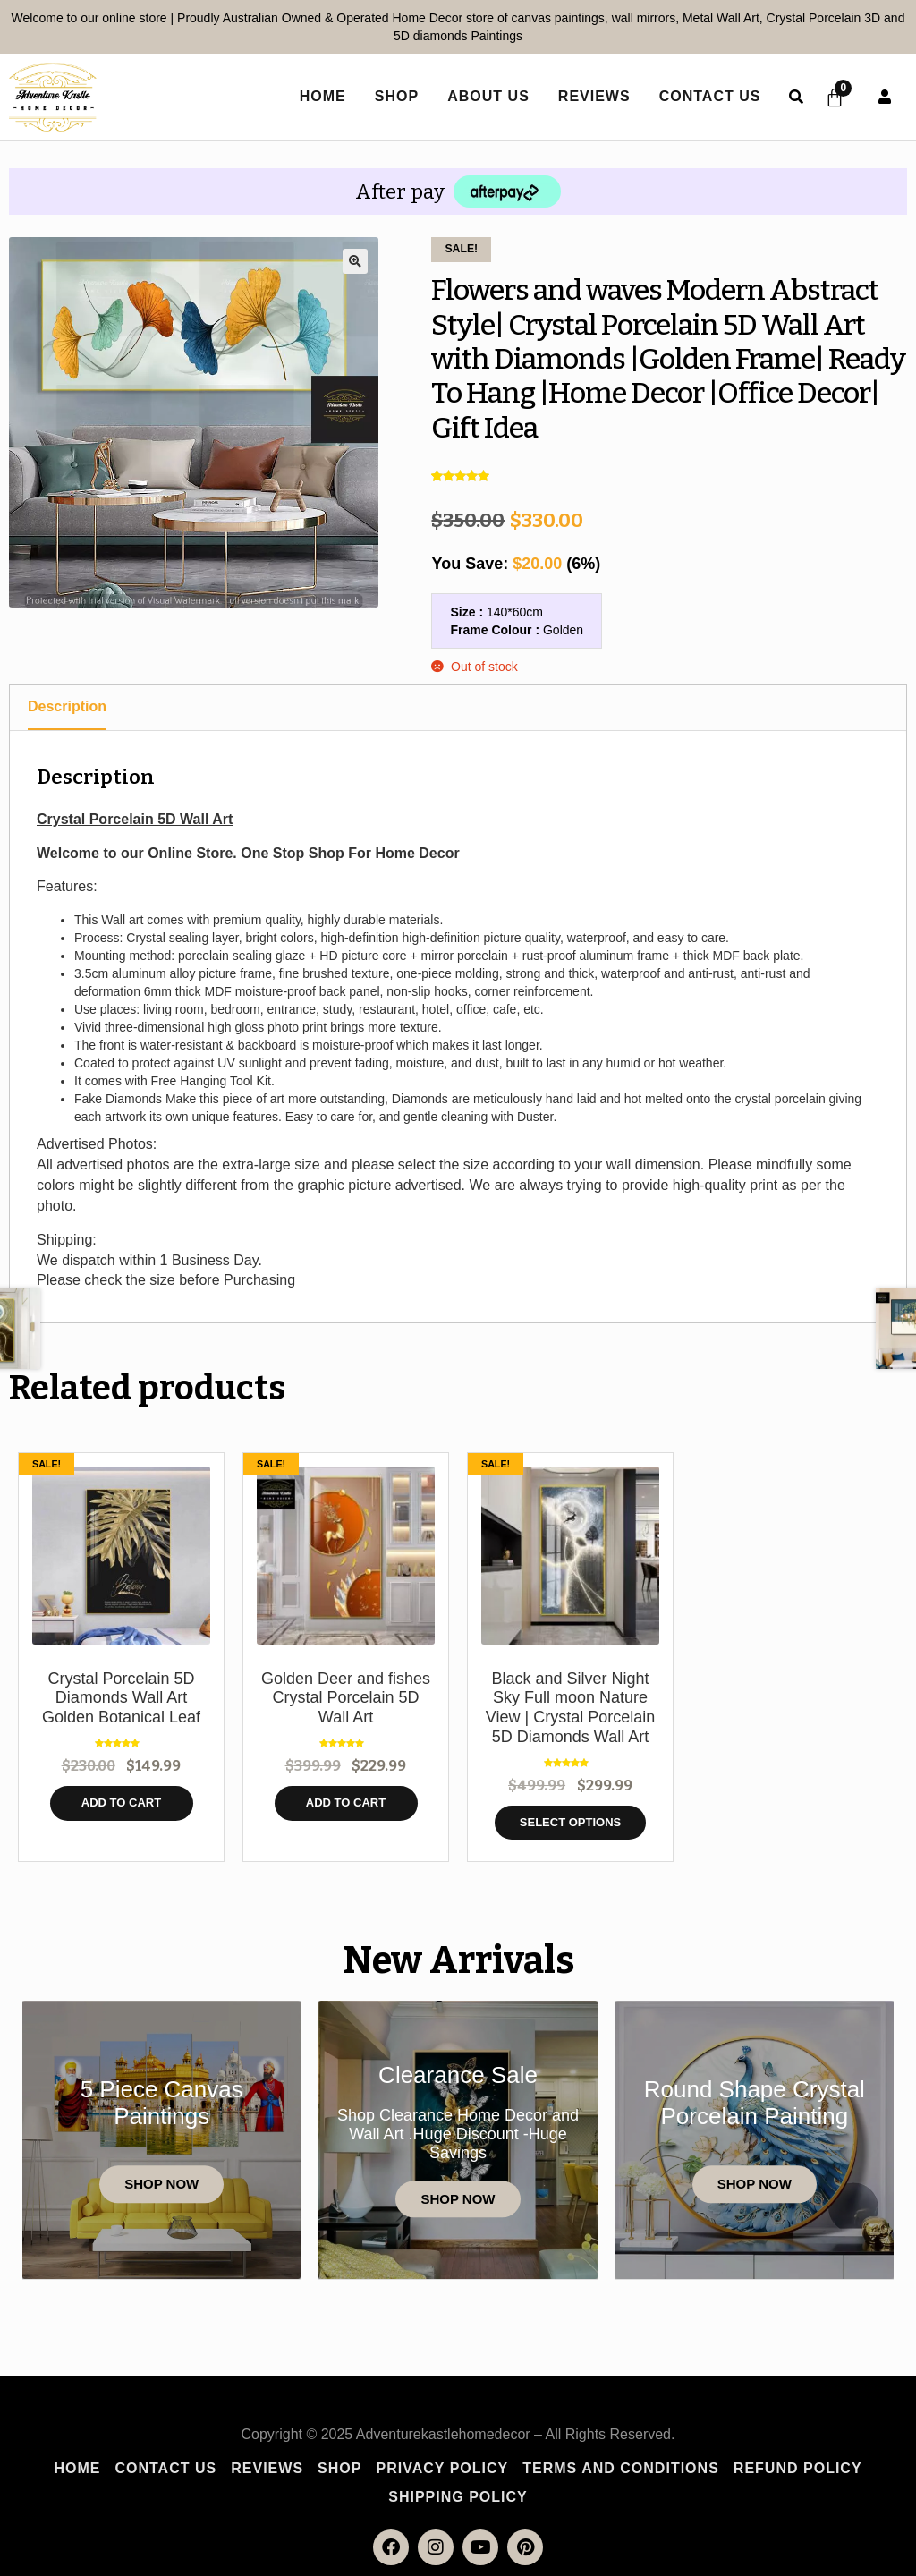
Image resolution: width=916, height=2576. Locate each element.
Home (77, 2468)
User (884, 96)
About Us (486, 96)
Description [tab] (67, 706)
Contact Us (708, 96)
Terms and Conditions (620, 2468)
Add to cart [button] (121, 1802)
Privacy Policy (442, 2468)
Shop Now (161, 2184)
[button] (355, 261)
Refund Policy (798, 2468)
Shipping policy (458, 2496)
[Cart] (833, 97)
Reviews (592, 96)
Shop (394, 96)
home (320, 96)
